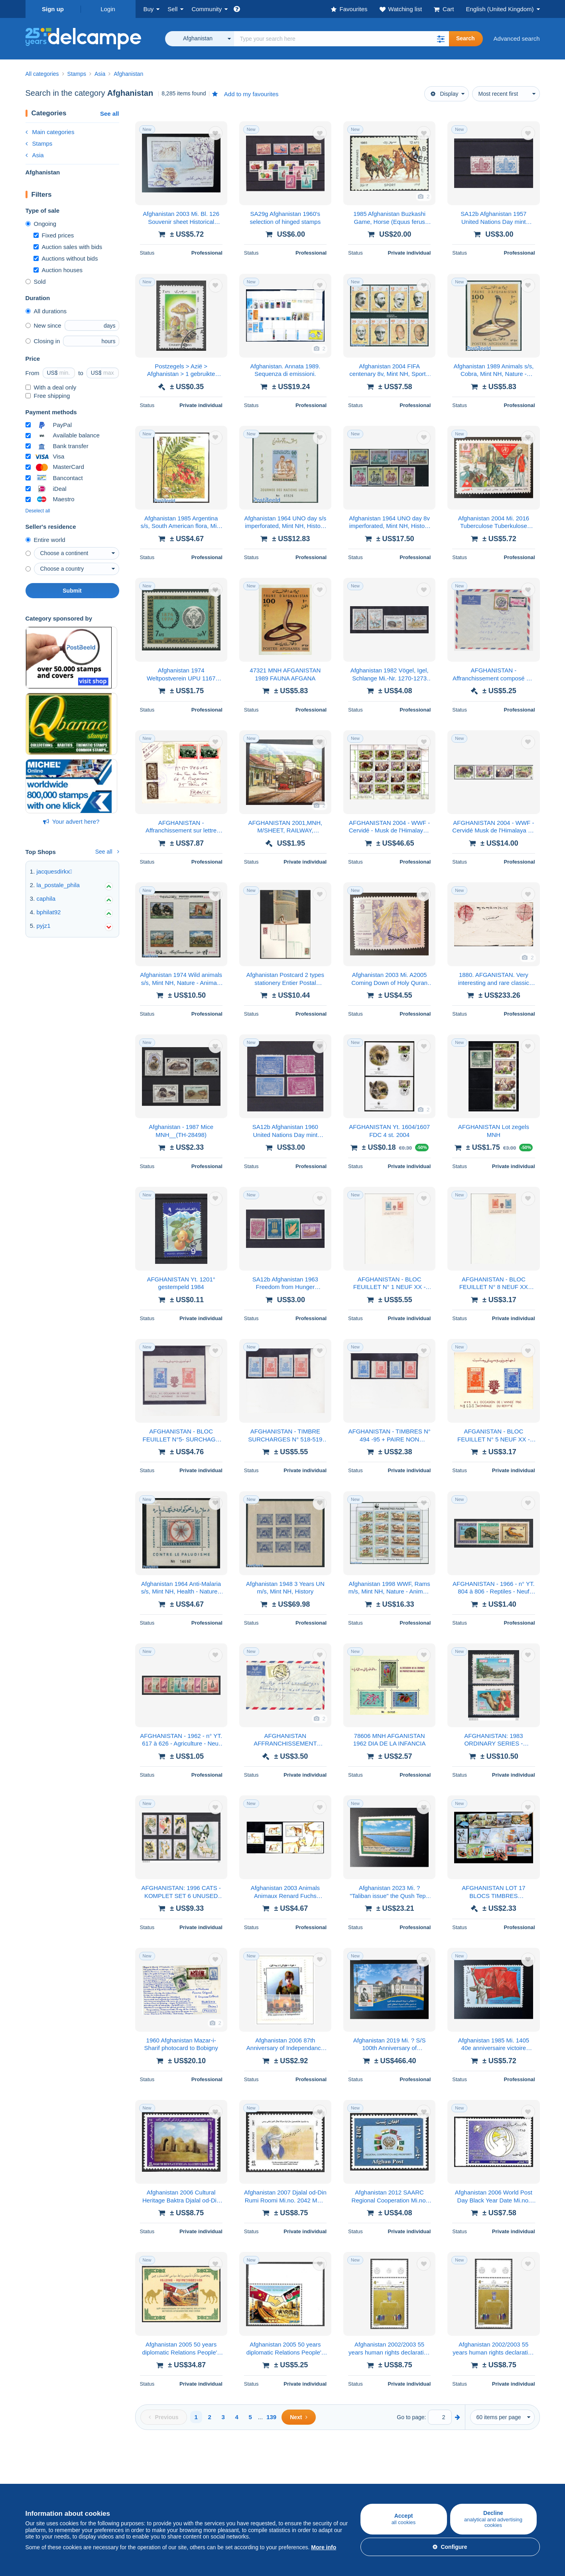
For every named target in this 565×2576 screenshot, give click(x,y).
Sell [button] (172, 9)
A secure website (390, 2469)
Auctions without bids (65, 258)
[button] (441, 39)
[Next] (298, 2417)
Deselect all (38, 511)
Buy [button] (149, 9)
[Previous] (163, 2417)
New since (43, 325)
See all (109, 113)
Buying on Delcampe (53, 2469)
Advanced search (517, 38)
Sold (36, 281)
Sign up (53, 9)
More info (323, 2547)
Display (445, 94)
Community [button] (206, 9)
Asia (35, 155)
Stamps (39, 143)
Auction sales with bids (67, 246)
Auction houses (58, 270)
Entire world (45, 539)
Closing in (43, 341)
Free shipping (48, 395)
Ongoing (41, 223)
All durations (46, 311)
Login (107, 9)
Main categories (50, 132)
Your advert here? (71, 821)
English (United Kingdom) (500, 9)
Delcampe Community (226, 2469)
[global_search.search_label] (341, 38)
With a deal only (51, 387)
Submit (72, 590)
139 (271, 2417)
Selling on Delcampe (138, 2469)
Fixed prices (53, 235)
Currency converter (479, 2469)
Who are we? (300, 2469)
